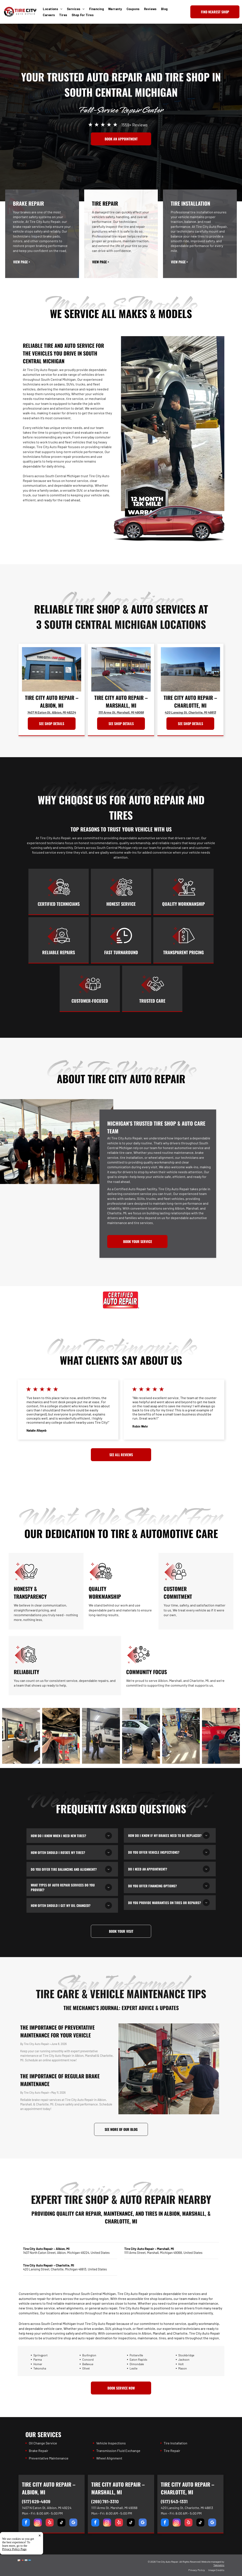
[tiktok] (61, 2523)
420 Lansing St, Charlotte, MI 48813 (190, 712)
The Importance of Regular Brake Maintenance (60, 2080)
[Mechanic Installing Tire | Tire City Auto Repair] (101, 1736)
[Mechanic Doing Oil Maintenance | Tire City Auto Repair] (61, 1736)
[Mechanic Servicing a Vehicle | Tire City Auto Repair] (141, 1736)
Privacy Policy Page (14, 2549)
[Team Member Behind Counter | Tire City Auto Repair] (21, 1736)
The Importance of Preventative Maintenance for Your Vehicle (57, 2031)
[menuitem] (55, 9)
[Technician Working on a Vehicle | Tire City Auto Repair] (181, 1736)
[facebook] (26, 2523)
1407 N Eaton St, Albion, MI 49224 (51, 712)
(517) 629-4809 (36, 2501)
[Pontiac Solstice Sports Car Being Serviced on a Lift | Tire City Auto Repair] (221, 1736)
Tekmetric (218, 2565)
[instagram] (38, 2523)
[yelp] (50, 2523)
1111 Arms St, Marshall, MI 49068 (121, 712)
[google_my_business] (73, 2523)
